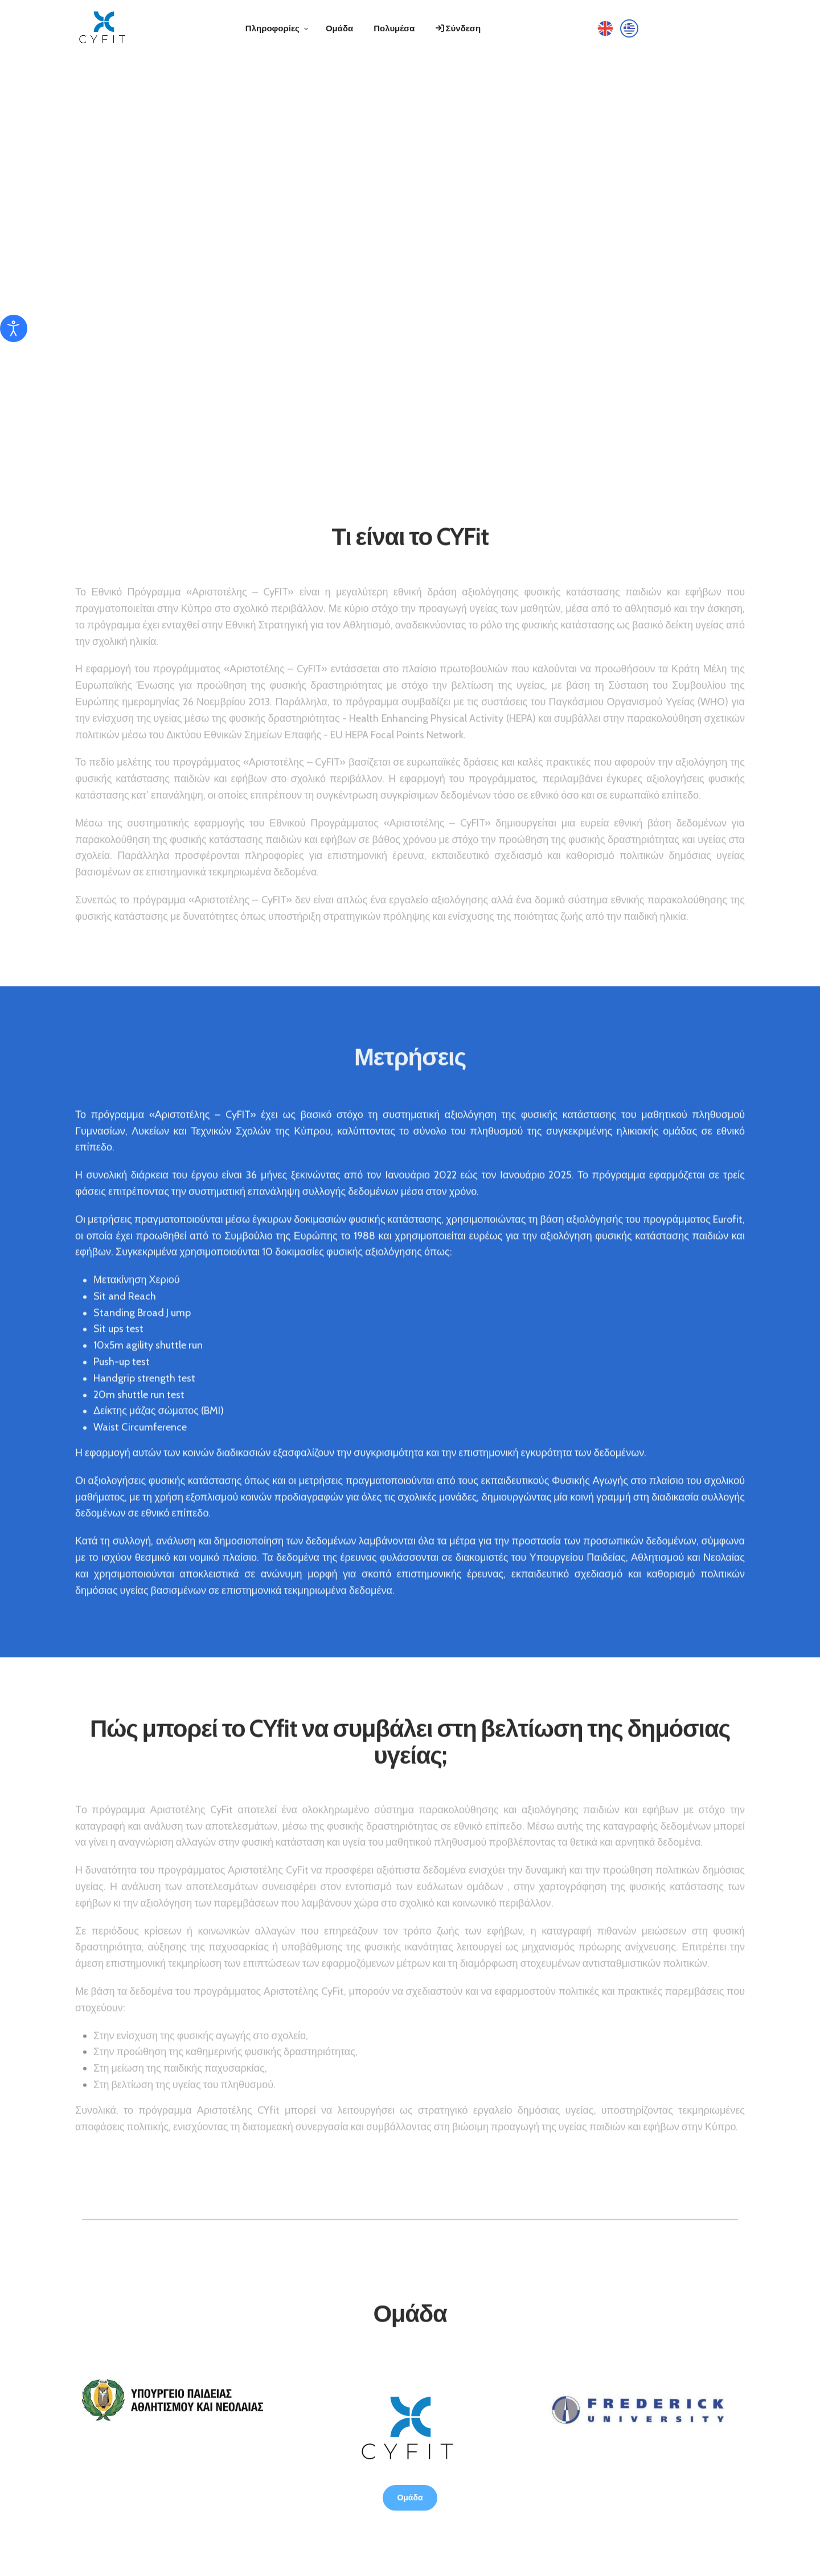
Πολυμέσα (394, 28)
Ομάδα (339, 28)
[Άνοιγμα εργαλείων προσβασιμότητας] (13, 328)
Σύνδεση (458, 28)
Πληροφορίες (272, 28)
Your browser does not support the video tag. (410, 256)
